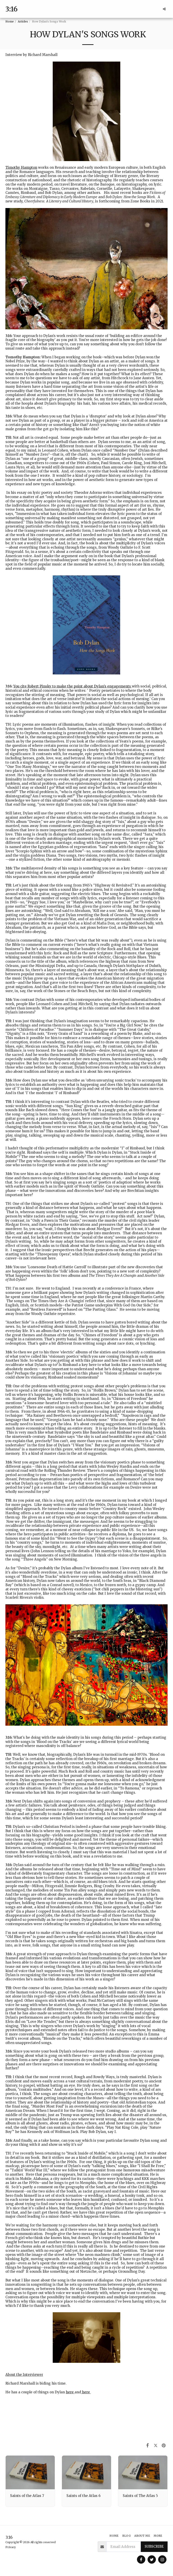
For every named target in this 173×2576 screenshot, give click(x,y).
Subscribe (154, 2546)
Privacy (10, 2547)
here (70, 2392)
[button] (164, 9)
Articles (23, 21)
